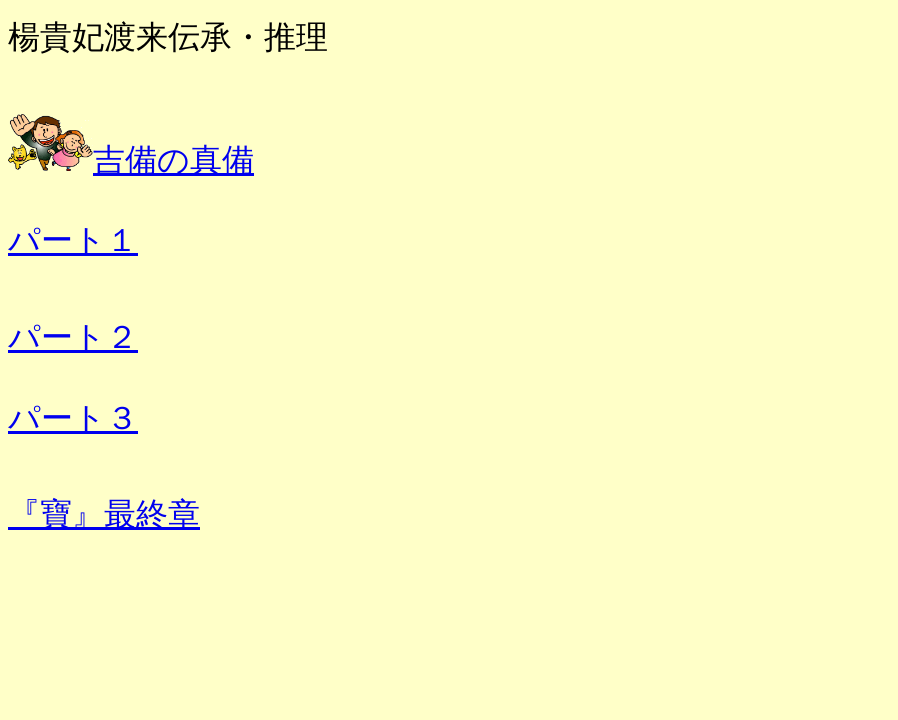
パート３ (73, 418)
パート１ (73, 240)
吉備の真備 (173, 160)
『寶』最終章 (104, 514)
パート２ (73, 337)
